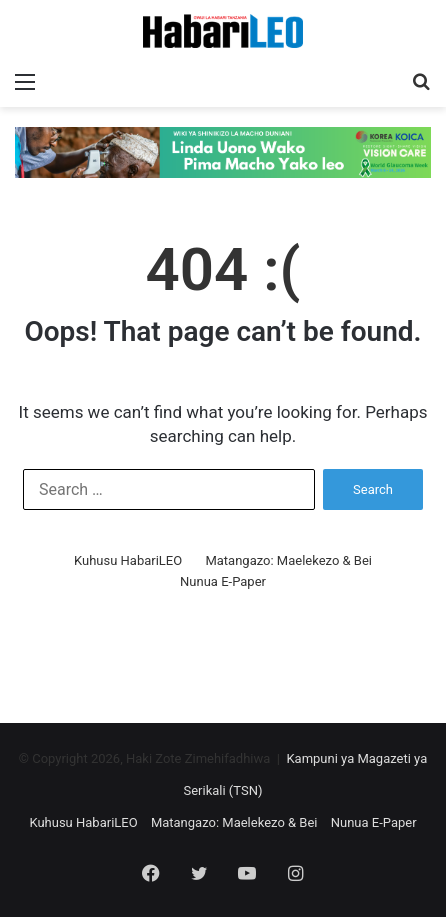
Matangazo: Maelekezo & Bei (288, 560)
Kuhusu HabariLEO (128, 560)
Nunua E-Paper (223, 581)
